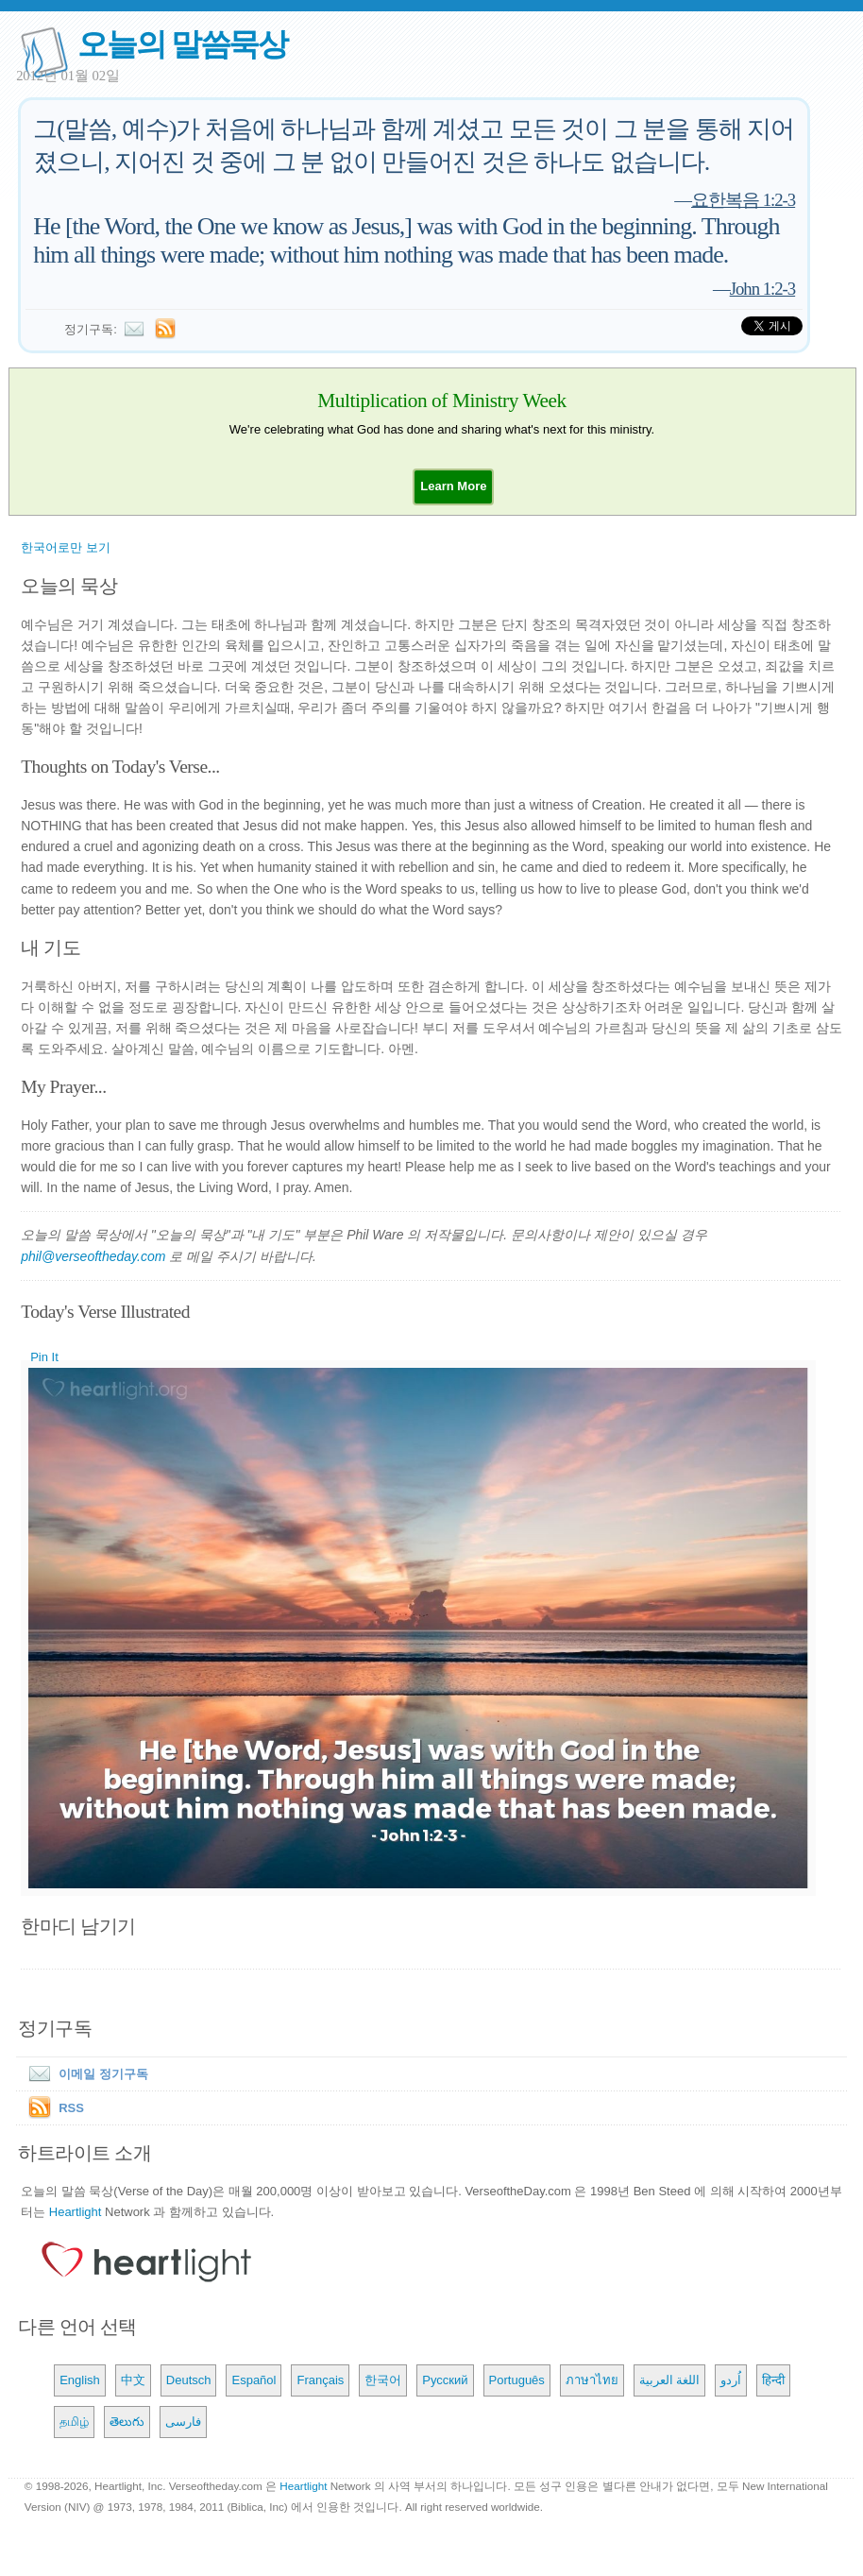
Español (253, 2380)
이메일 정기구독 (84, 2074)
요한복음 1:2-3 (743, 200)
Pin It (44, 1357)
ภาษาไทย (592, 2380)
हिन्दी (773, 2380)
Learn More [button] (453, 486)
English (79, 2380)
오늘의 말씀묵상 (182, 43)
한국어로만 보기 (65, 547)
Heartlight (75, 2212)
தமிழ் (74, 2421)
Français (320, 2380)
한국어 (382, 2380)
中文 (133, 2380)
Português (517, 2380)
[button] (453, 486)
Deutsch (189, 2380)
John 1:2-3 (763, 289)
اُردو (730, 2380)
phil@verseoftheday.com (93, 1256)
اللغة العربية (670, 2380)
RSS (71, 2108)
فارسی (183, 2421)
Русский (444, 2380)
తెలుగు (127, 2421)
